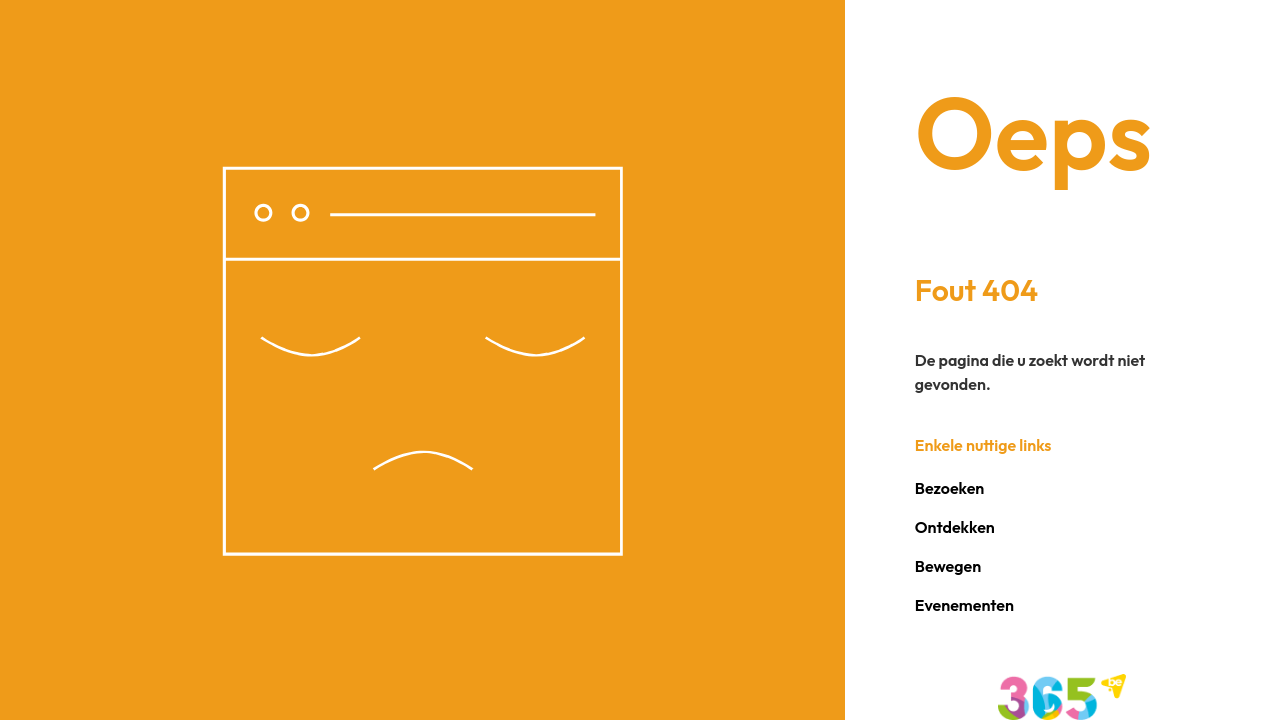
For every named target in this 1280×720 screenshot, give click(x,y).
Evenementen (964, 605)
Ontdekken (955, 527)
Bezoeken (949, 488)
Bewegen (948, 566)
